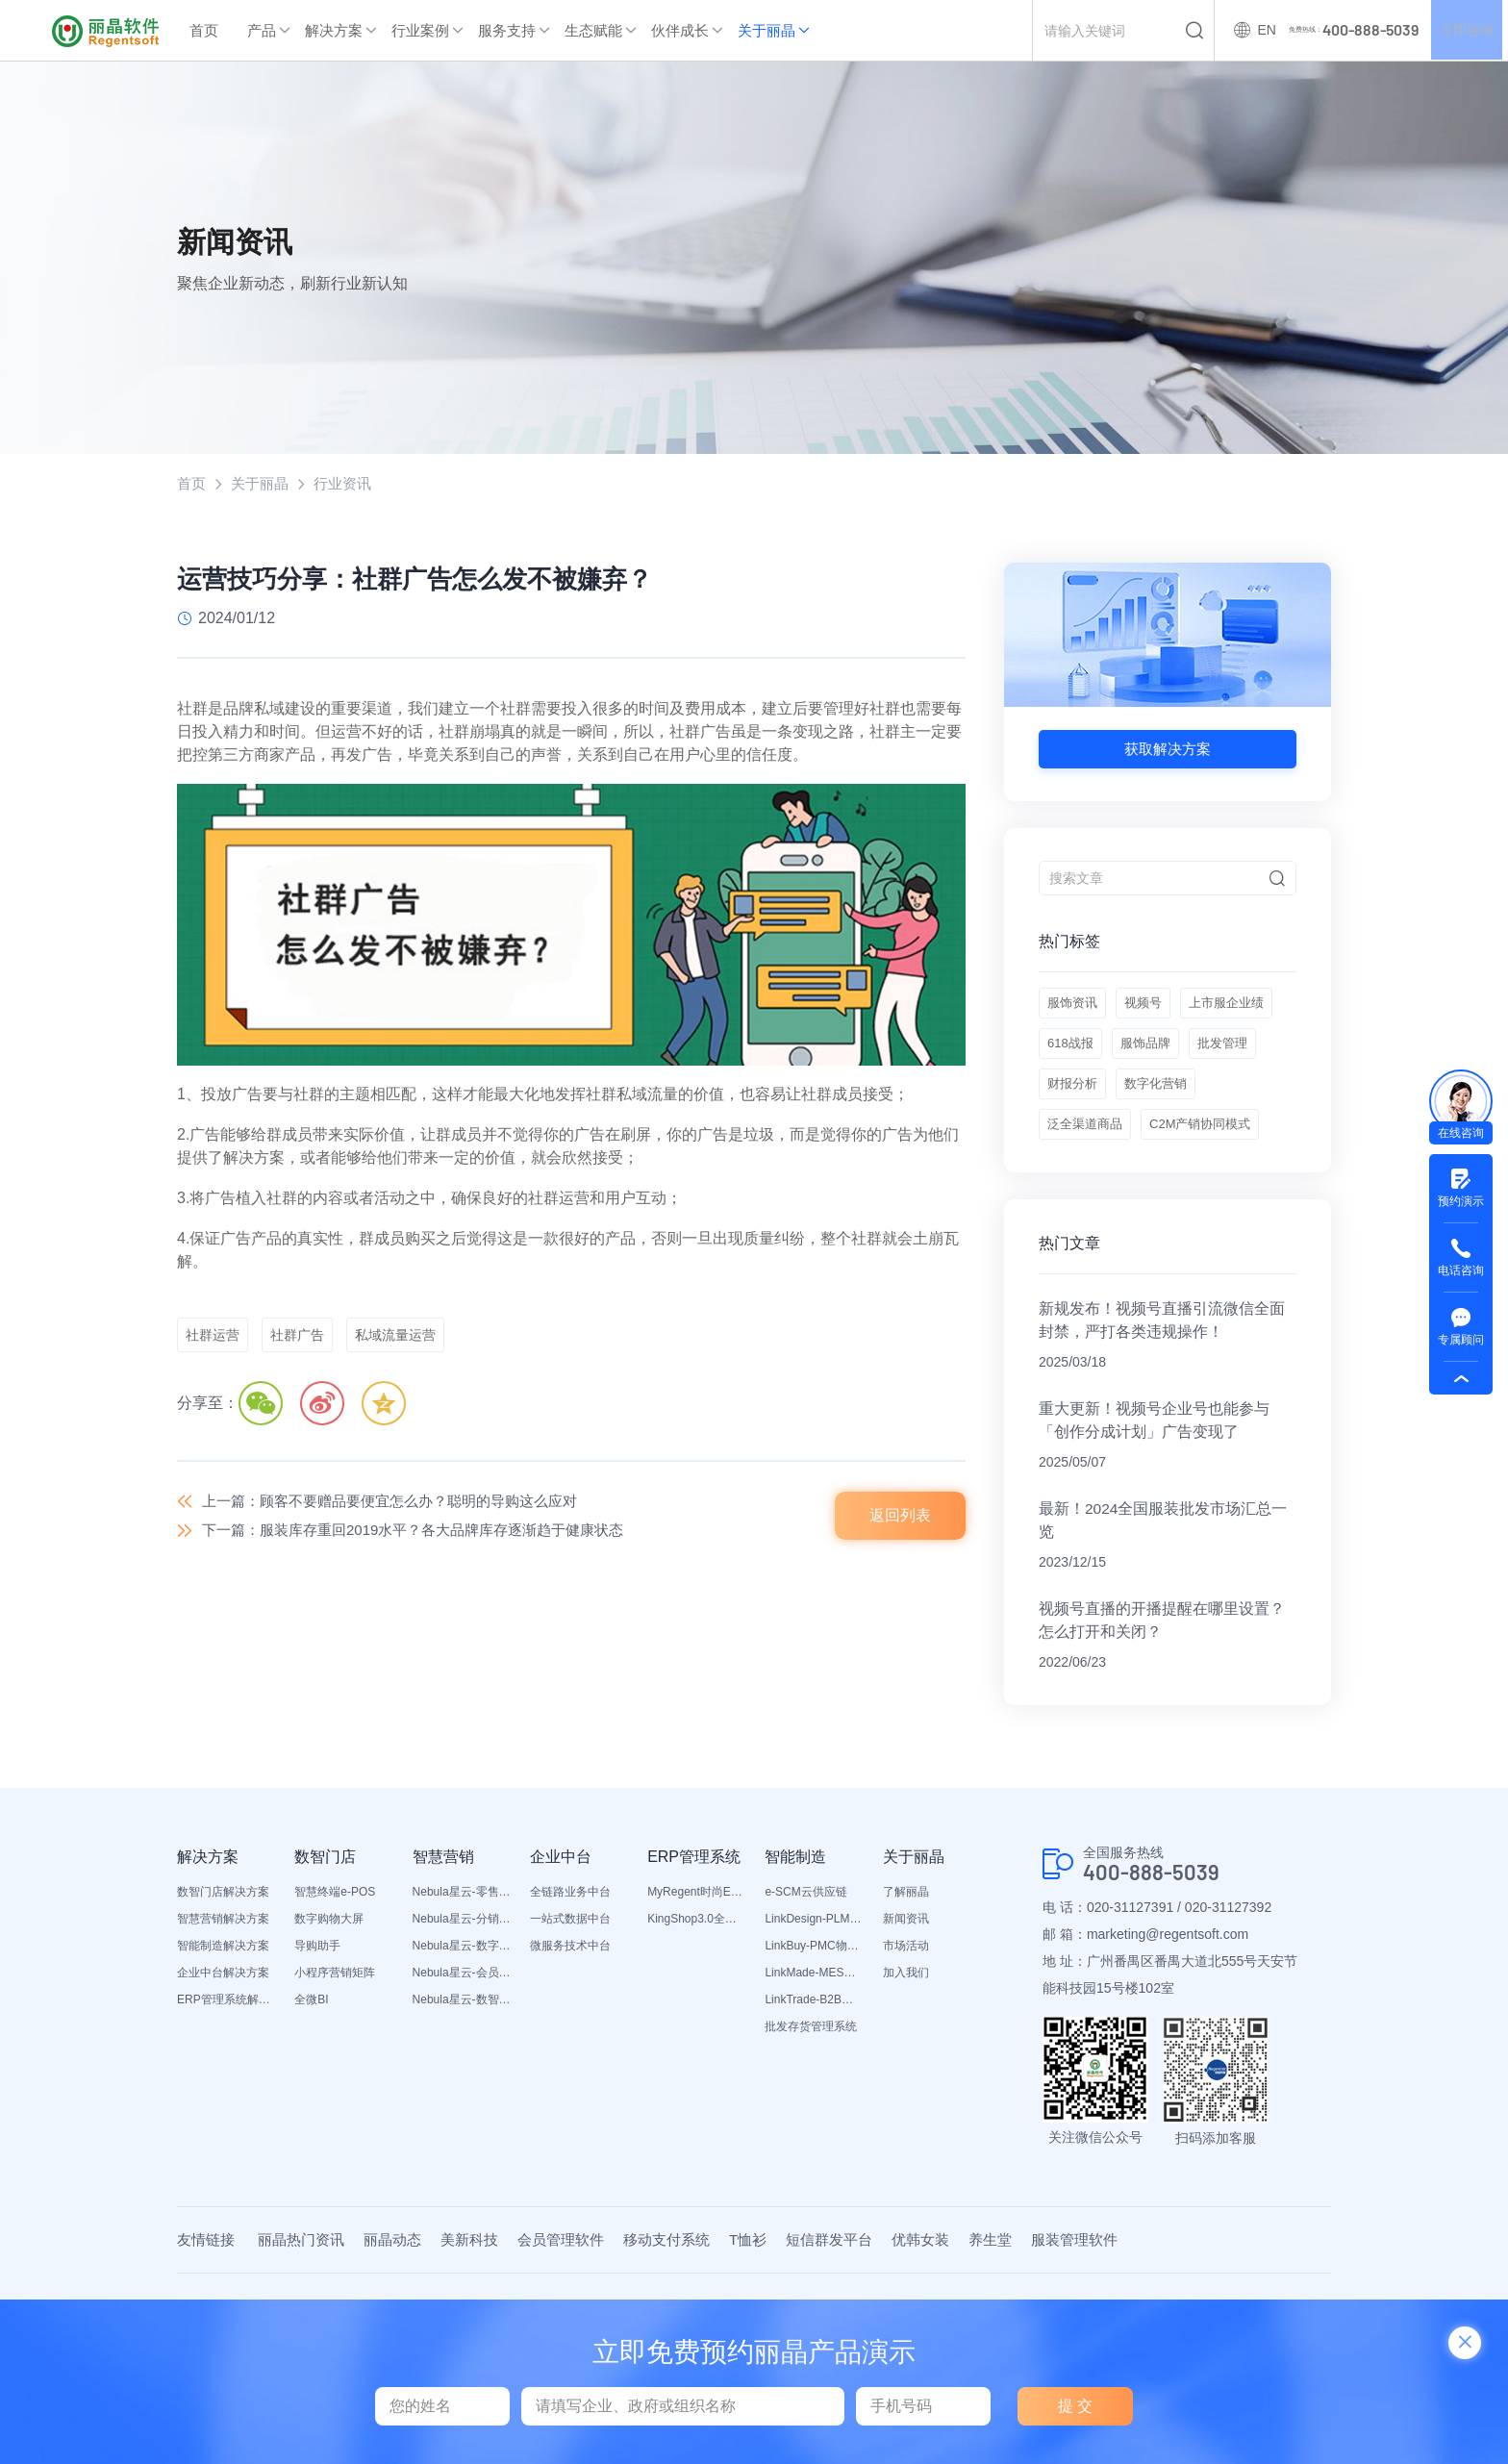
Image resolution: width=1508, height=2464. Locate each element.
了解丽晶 (906, 1983)
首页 (203, 30)
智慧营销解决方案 (223, 2010)
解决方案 (334, 30)
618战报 (1183, 1058)
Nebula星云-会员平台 (462, 2064)
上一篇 (402, 1503)
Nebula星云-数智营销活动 (462, 2091)
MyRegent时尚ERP (696, 1983)
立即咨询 (1464, 30)
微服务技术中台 (570, 2037)
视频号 (1152, 1010)
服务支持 (507, 30)
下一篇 (427, 1535)
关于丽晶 (766, 30)
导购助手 (317, 2037)
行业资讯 (350, 484)
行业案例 (420, 30)
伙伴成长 (680, 30)
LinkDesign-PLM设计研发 (814, 2010)
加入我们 (906, 2064)
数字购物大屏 (329, 2010)
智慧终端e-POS (334, 1983)
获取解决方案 (1167, 750)
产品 (261, 30)
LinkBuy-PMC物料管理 (814, 2037)
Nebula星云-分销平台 (462, 2010)
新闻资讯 (906, 2010)
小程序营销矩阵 (334, 2064)
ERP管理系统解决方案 (226, 2091)
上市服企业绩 (1087, 1058)
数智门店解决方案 (223, 1983)
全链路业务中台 (570, 1983)
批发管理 (1159, 1106)
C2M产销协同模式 (1102, 1202)
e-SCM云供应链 (805, 1983)
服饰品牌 (1074, 1106)
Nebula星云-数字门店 (462, 2037)
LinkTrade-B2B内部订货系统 (814, 2091)
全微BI (311, 2091)
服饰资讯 (1074, 1010)
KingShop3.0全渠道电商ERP (696, 2010)
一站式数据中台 (570, 2010)
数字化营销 (1081, 1154)
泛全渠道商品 (1185, 1154)
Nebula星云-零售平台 (462, 1983)
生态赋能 (593, 30)
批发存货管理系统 (811, 2118)
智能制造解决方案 (223, 2037)
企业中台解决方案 (223, 2064)
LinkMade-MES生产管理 (814, 2064)
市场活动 (906, 2037)
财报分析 (1243, 1106)
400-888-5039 (1157, 1963)
